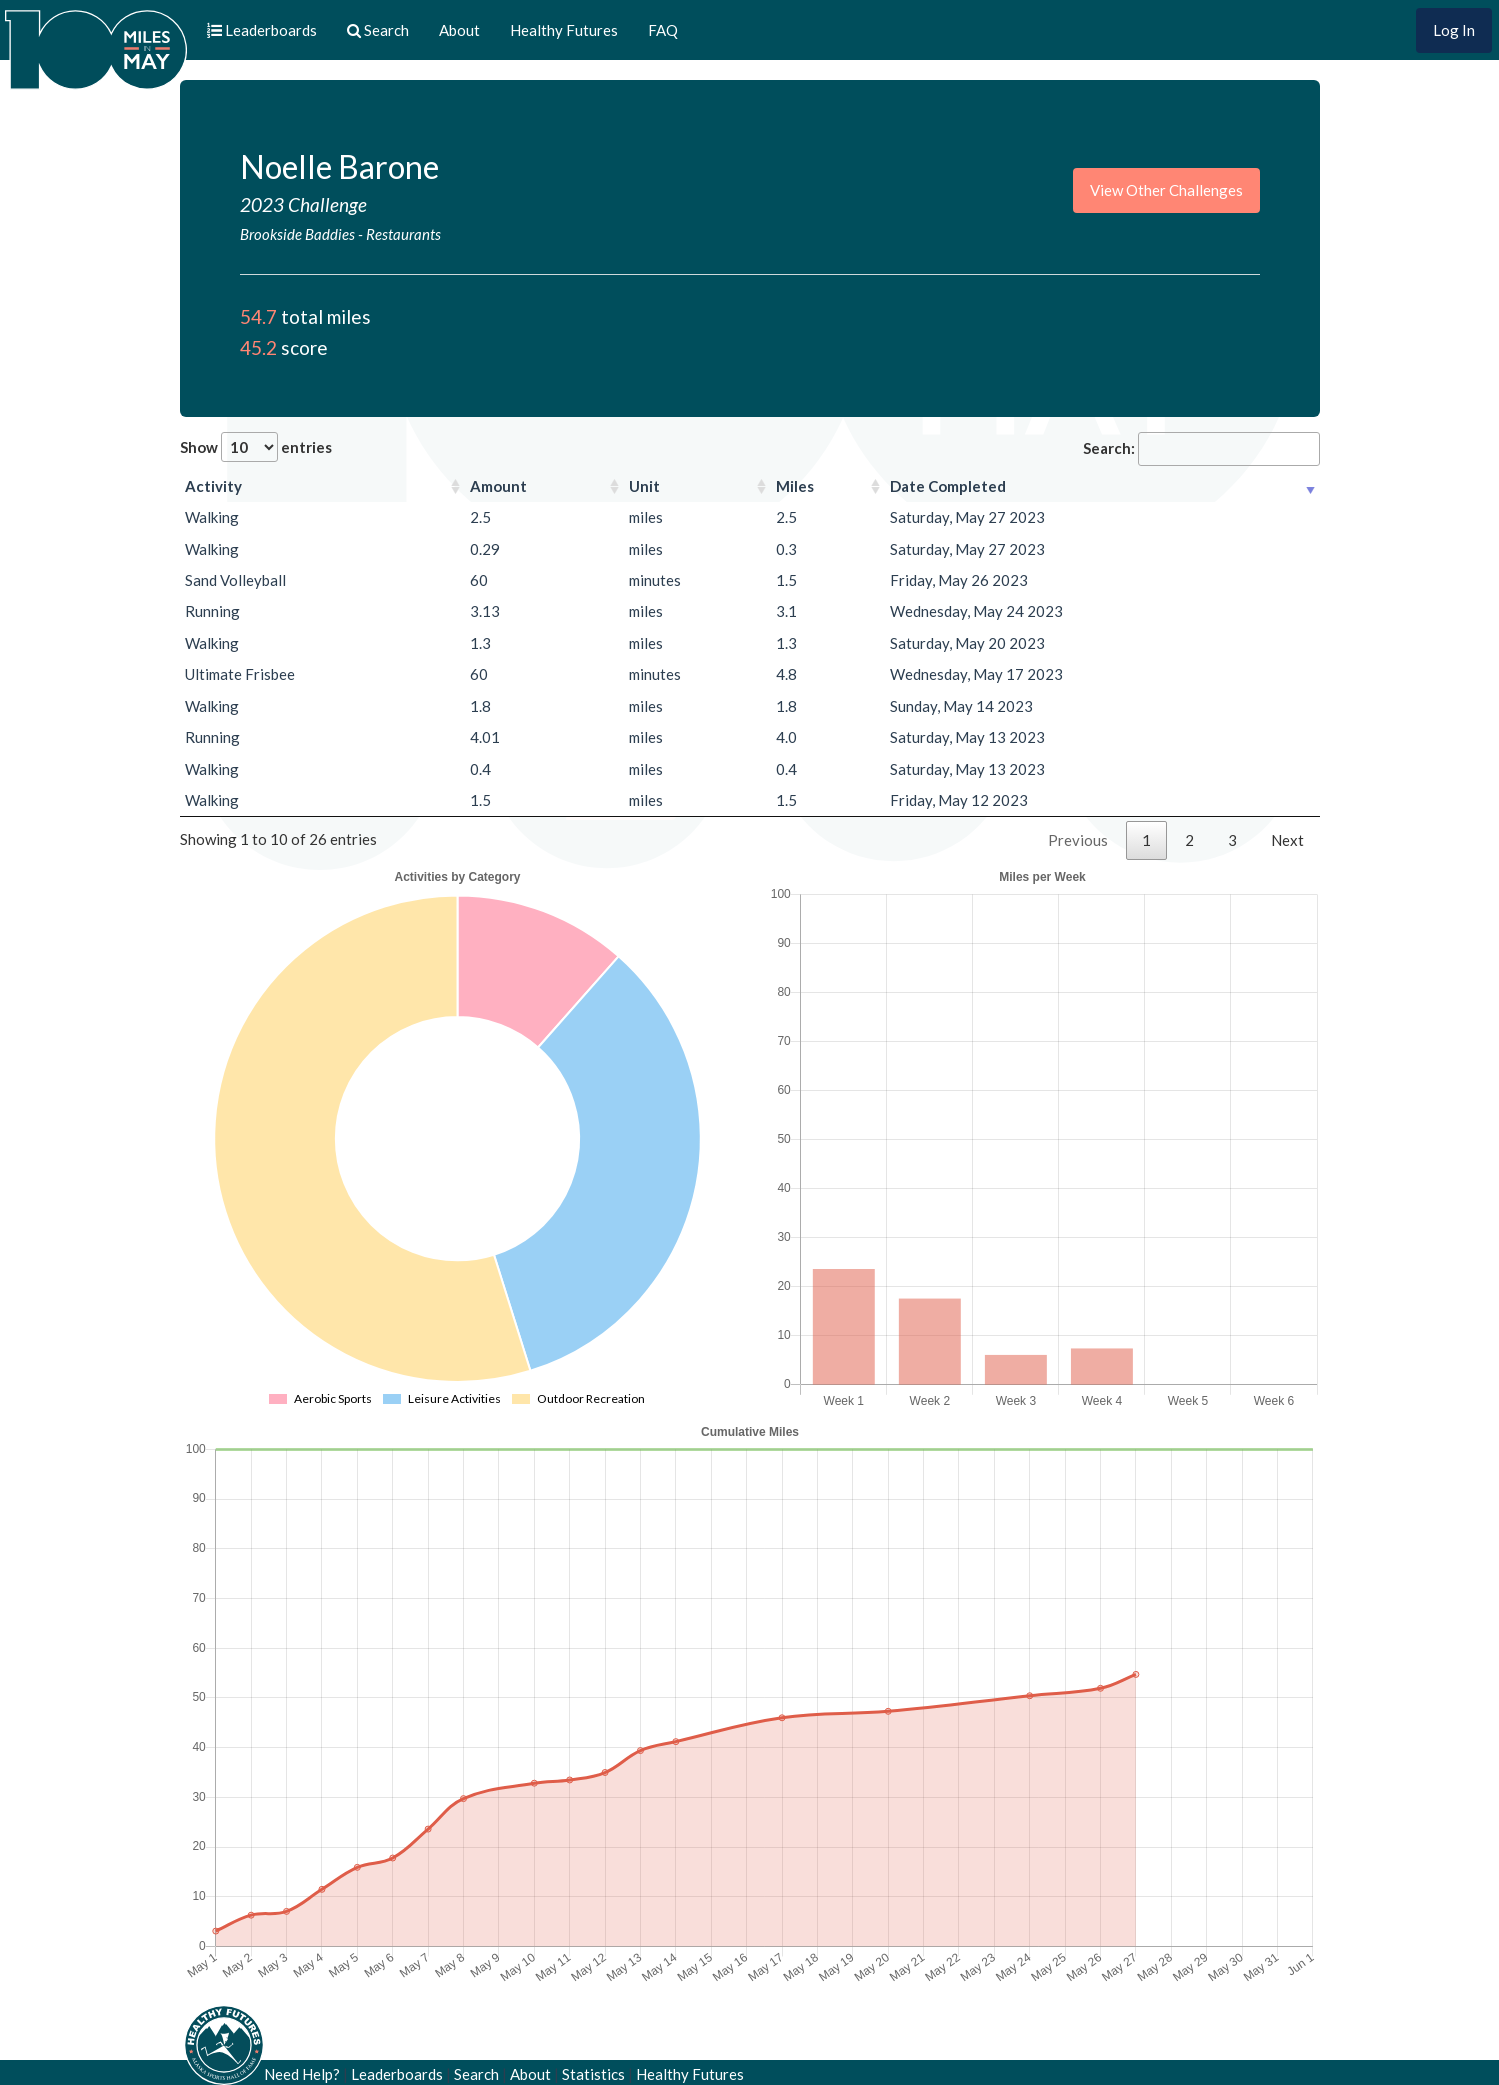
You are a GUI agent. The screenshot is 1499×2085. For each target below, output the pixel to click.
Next (1287, 840)
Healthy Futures (564, 30)
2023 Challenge (303, 204)
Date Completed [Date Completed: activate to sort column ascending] (948, 486)
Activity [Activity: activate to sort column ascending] (213, 486)
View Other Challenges (1166, 190)
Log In (1454, 30)
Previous (1078, 840)
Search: (1201, 448)
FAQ (663, 30)
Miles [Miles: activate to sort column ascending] (795, 486)
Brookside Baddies (299, 234)
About (459, 30)
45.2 (258, 347)
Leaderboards (397, 2074)
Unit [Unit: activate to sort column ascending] (644, 486)
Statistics (593, 2074)
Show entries (256, 447)
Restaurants (403, 234)
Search (476, 2074)
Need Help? (302, 2074)
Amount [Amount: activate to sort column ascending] (498, 486)
